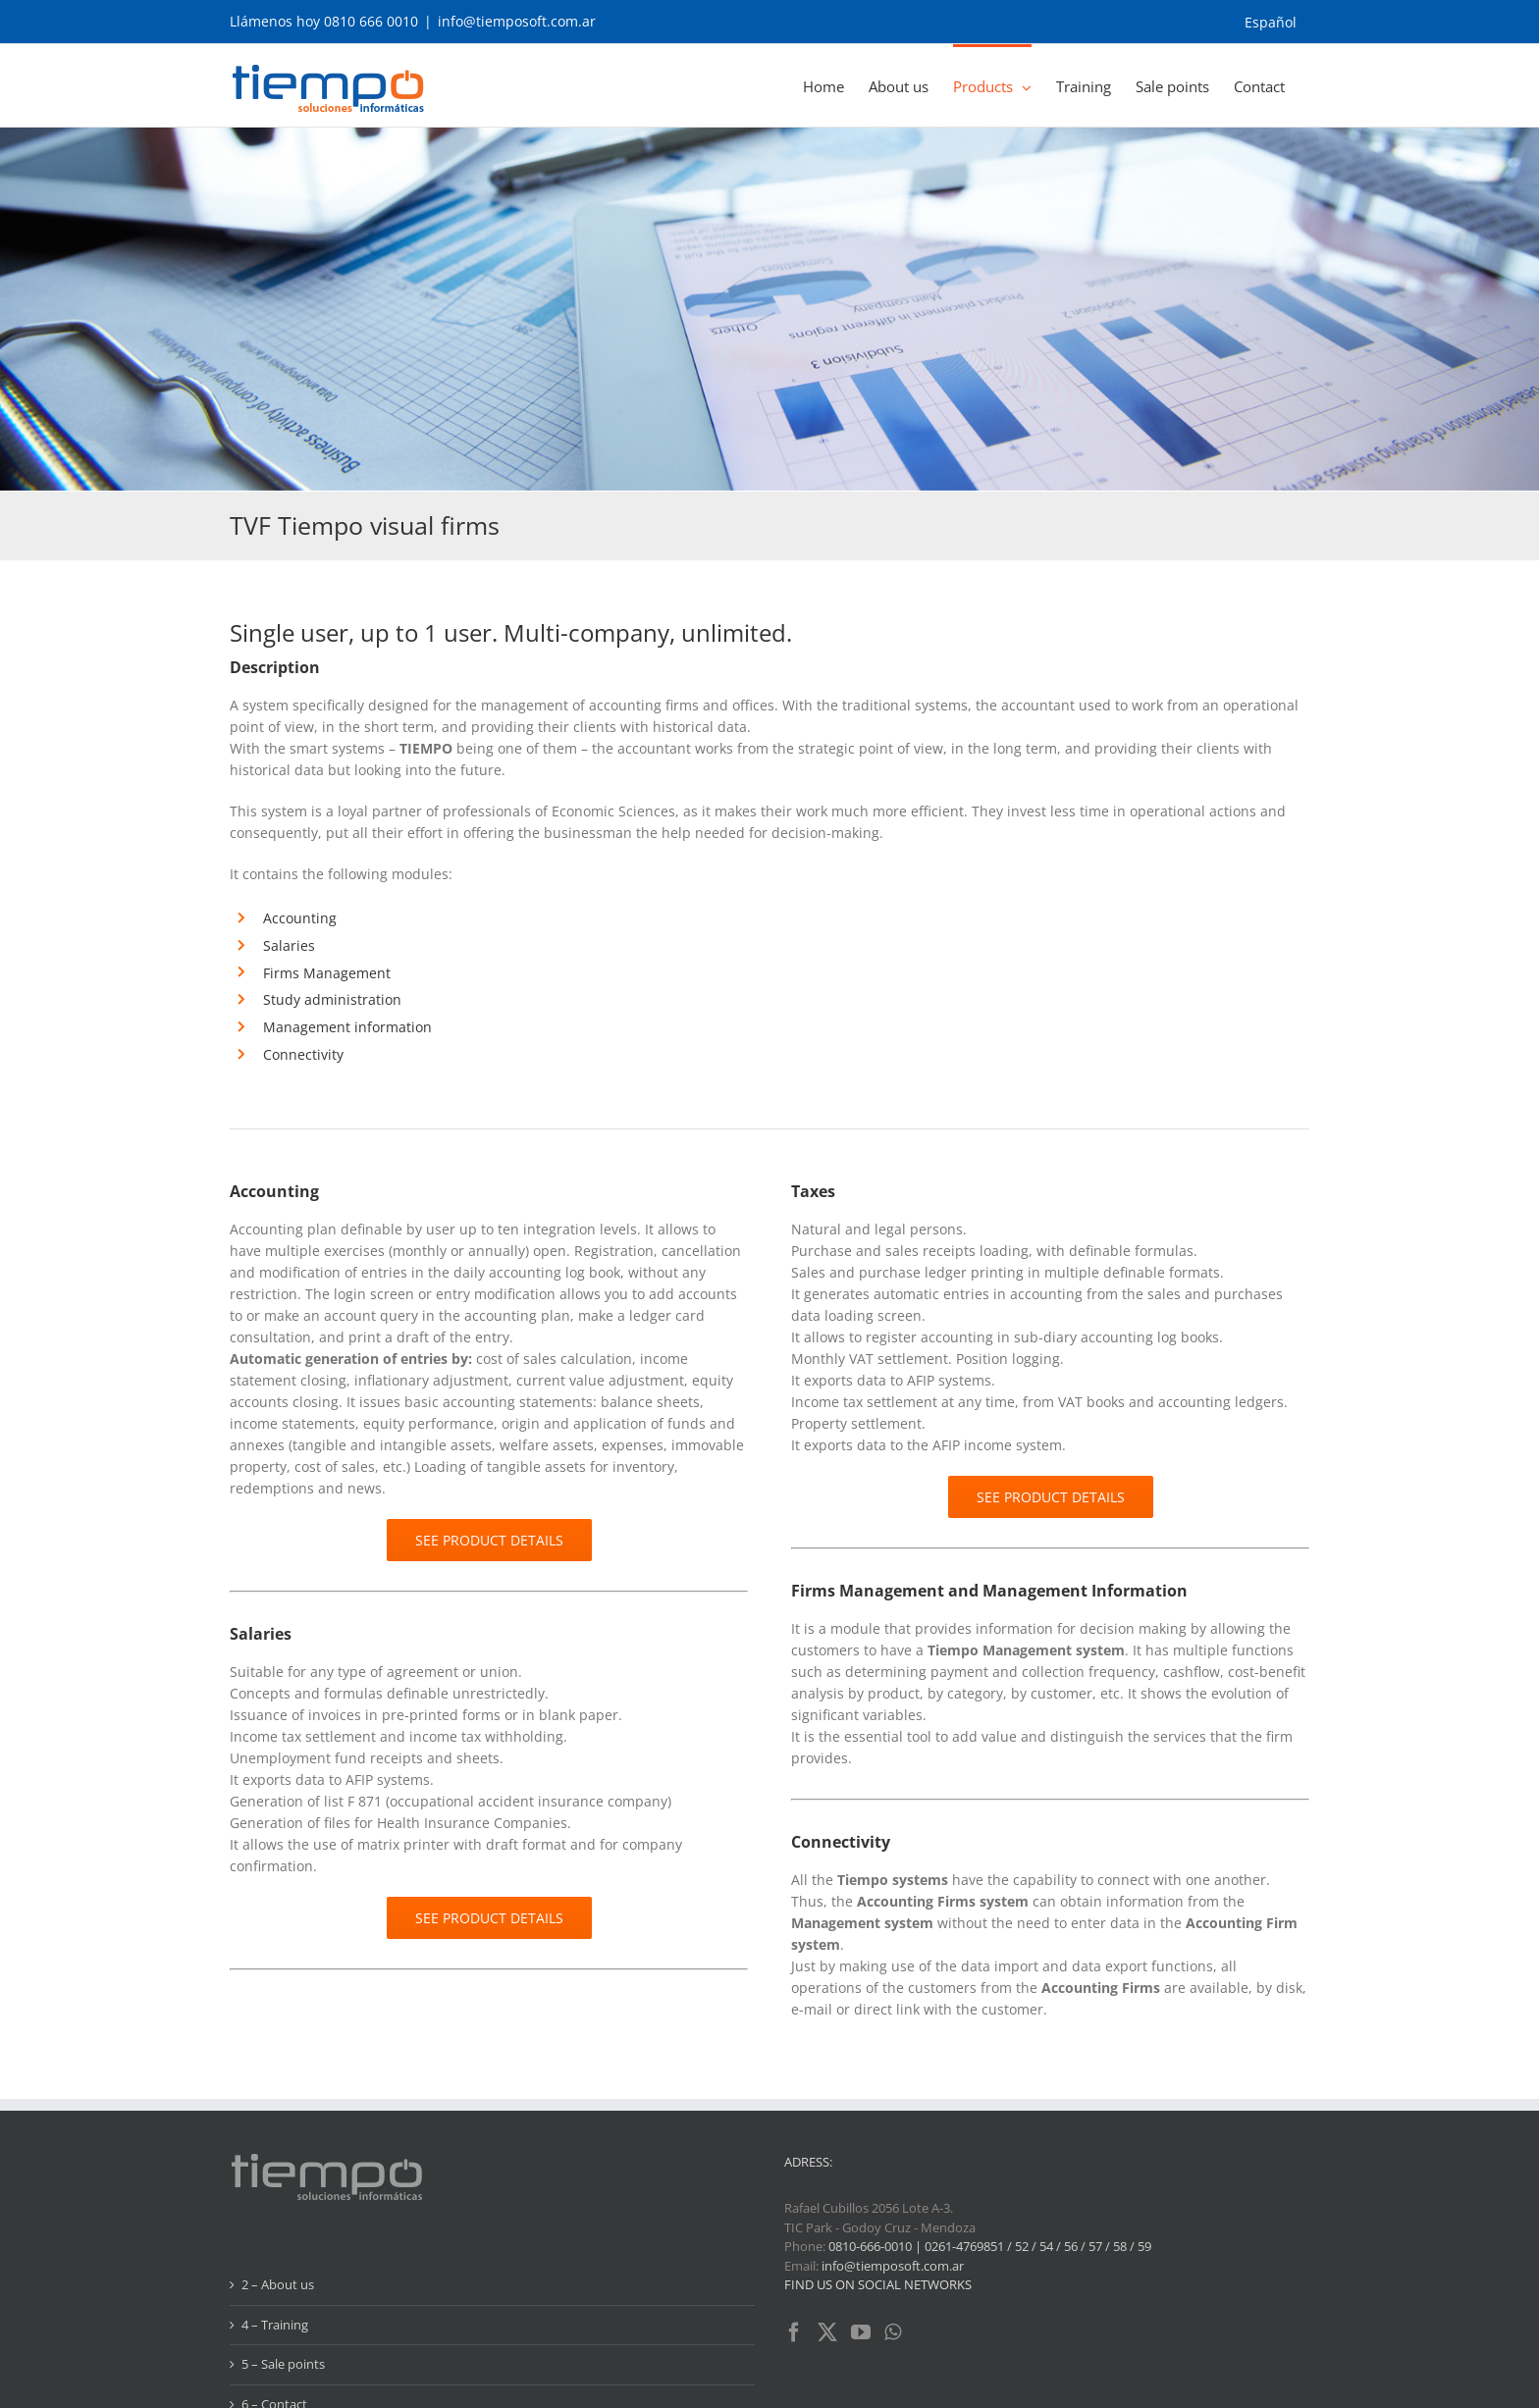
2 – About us (277, 2176)
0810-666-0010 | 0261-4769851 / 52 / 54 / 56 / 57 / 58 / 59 (989, 2138)
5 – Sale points (283, 2256)
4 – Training (274, 2216)
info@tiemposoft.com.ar (517, 21)
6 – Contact (274, 2296)
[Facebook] (794, 2224)
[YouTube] (861, 2224)
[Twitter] (827, 2224)
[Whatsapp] (892, 2224)
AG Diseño (648, 2383)
